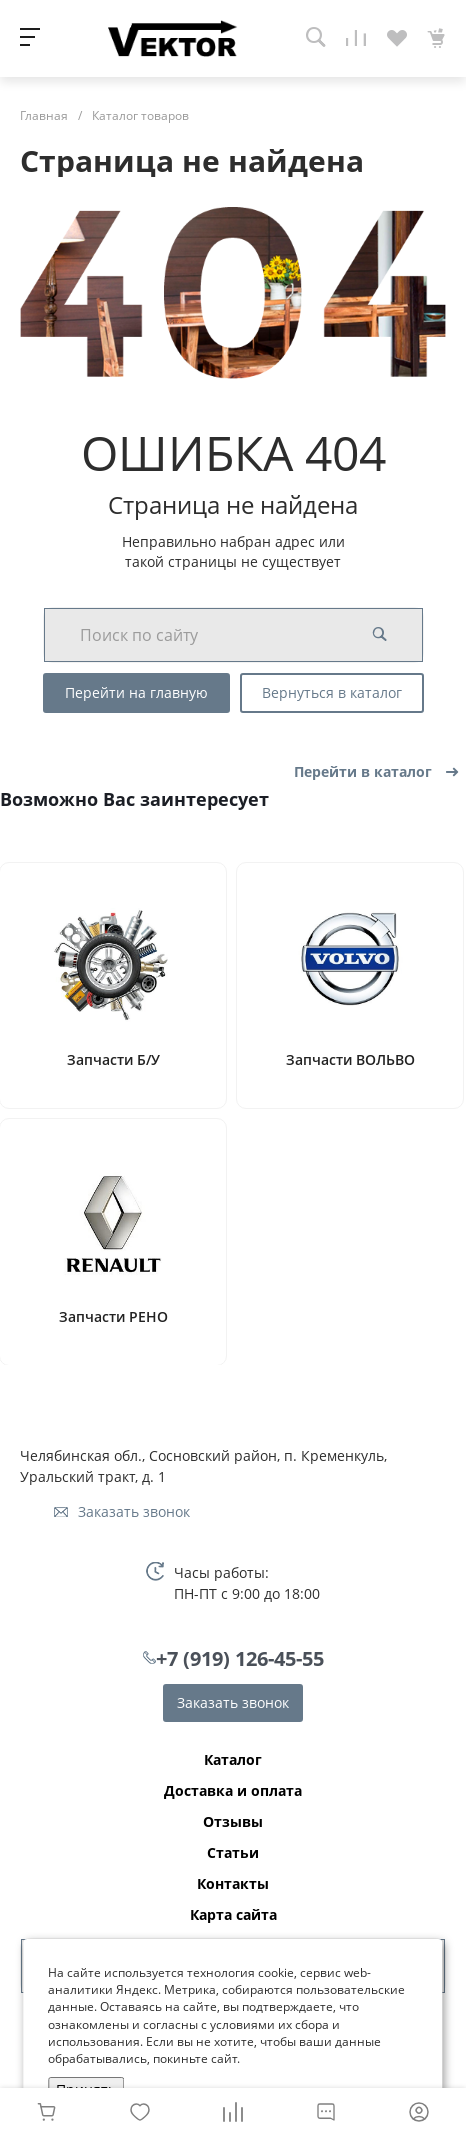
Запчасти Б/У (113, 1060)
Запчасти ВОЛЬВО (350, 1060)
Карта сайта (233, 1915)
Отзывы (233, 1822)
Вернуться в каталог (332, 692)
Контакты (233, 1884)
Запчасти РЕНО (113, 1317)
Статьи (233, 1853)
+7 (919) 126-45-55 (240, 1658)
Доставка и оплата (233, 1791)
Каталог (233, 1760)
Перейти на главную (136, 692)
